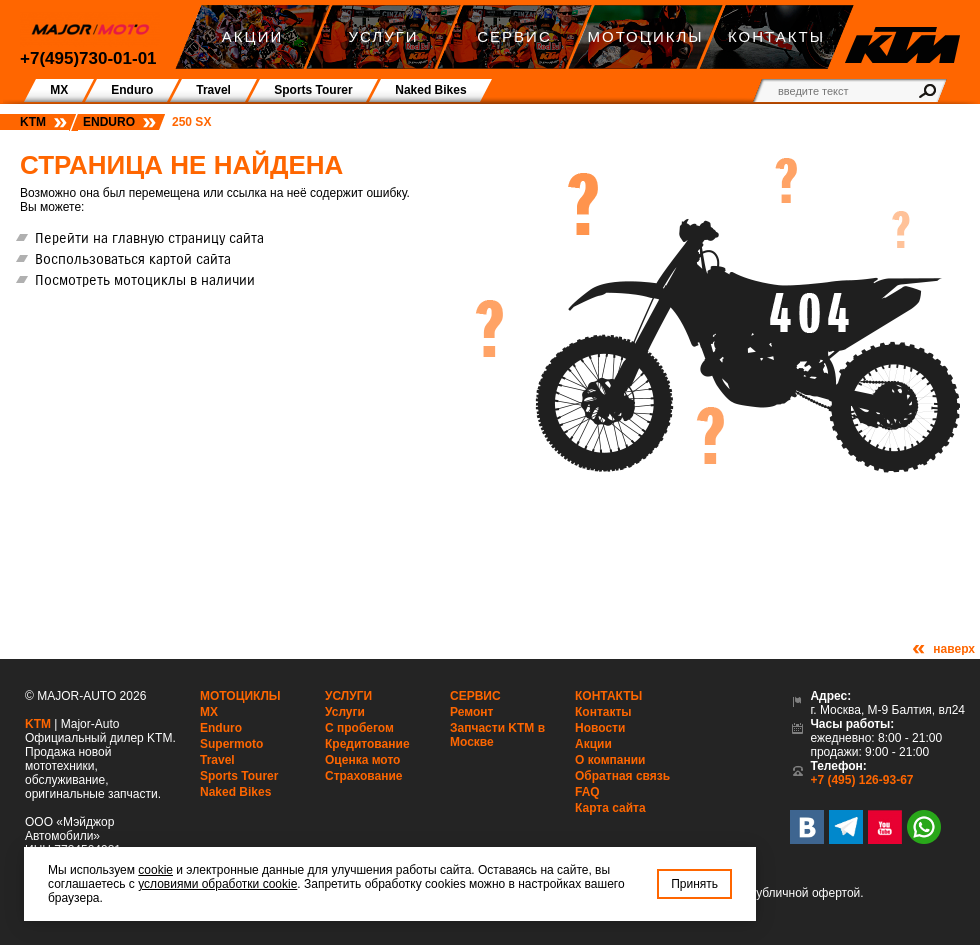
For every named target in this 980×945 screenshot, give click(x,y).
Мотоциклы (240, 696)
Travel (217, 760)
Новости (600, 728)
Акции (593, 744)
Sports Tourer (239, 776)
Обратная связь (622, 776)
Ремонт (471, 712)
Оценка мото (362, 760)
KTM (33, 122)
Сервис (475, 696)
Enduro (109, 122)
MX (209, 712)
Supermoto (231, 744)
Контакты (608, 696)
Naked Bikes (235, 792)
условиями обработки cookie (217, 884)
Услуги (348, 696)
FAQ (587, 792)
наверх (954, 649)
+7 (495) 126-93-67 (861, 780)
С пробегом (359, 728)
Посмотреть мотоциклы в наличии (145, 280)
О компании (610, 760)
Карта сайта (610, 808)
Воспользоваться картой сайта (133, 259)
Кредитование (367, 744)
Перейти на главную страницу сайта (149, 238)
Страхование (363, 776)
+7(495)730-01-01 (88, 58)
